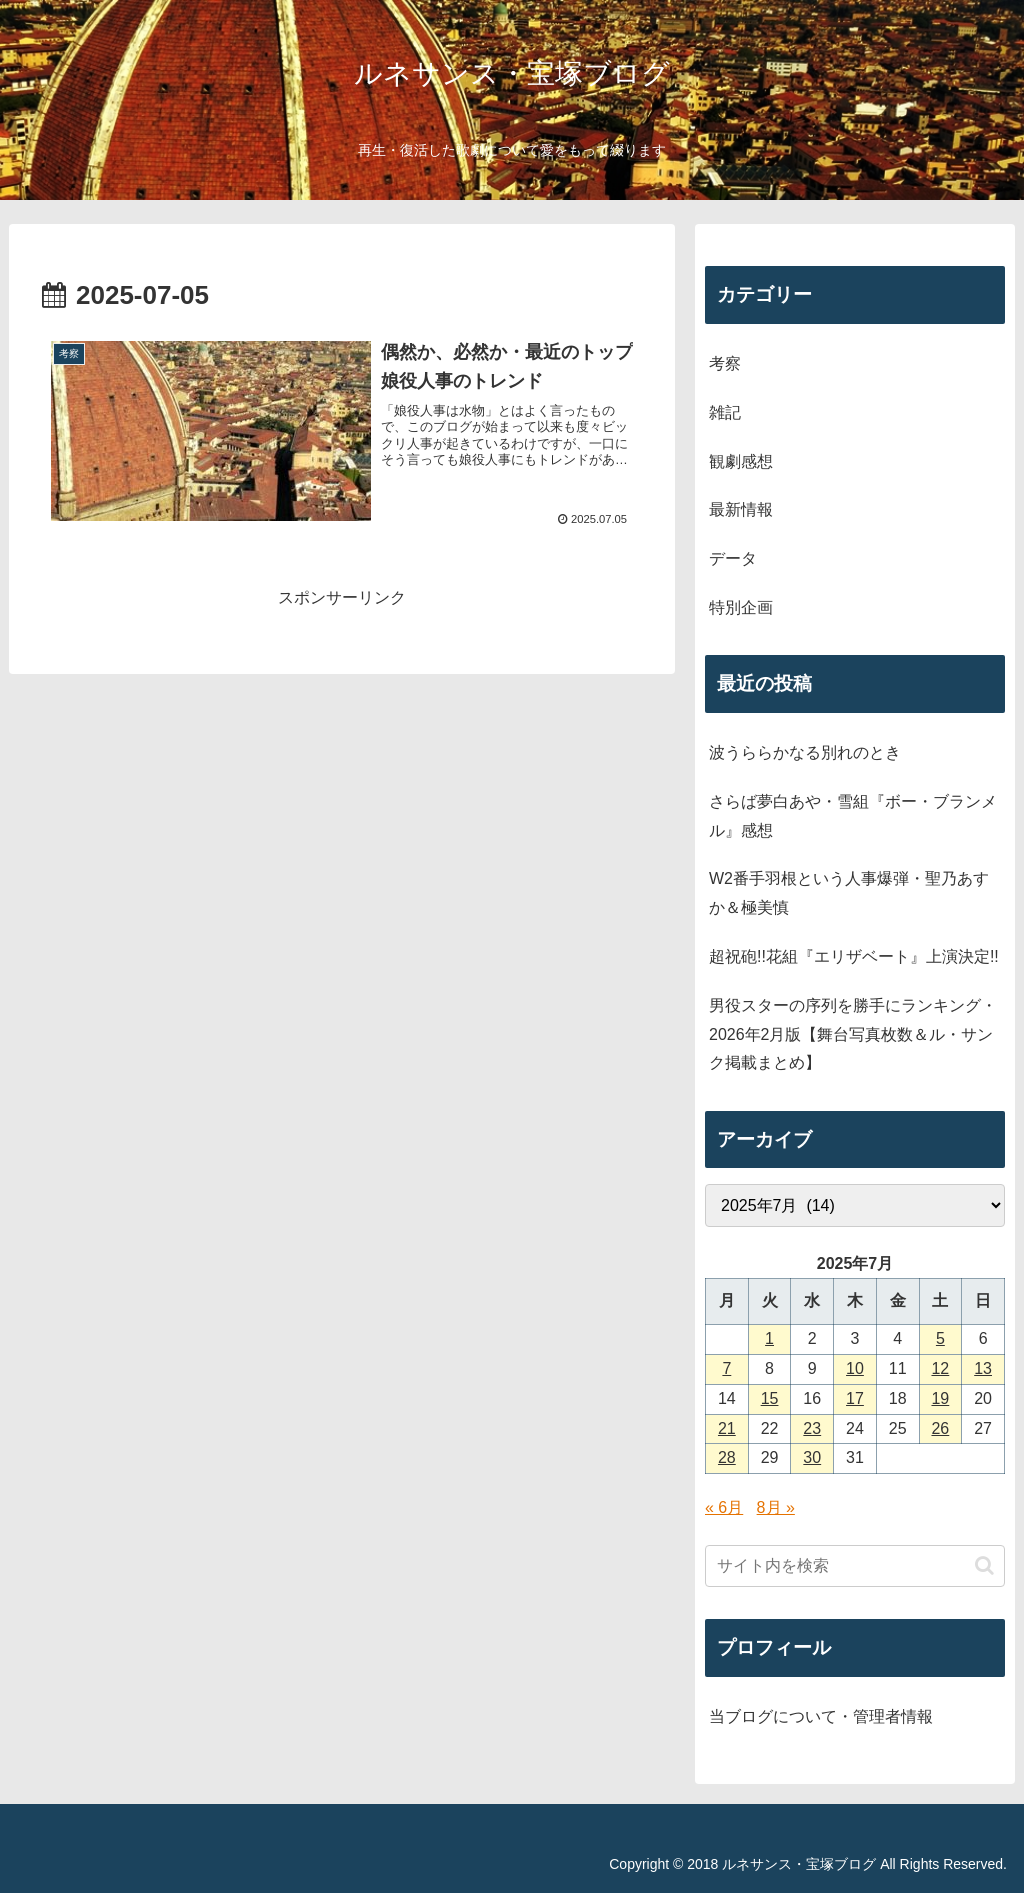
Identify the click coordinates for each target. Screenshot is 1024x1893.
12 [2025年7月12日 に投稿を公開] (940, 1368)
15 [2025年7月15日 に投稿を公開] (770, 1398)
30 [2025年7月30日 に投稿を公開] (812, 1457)
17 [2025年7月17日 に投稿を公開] (855, 1398)
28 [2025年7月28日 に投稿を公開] (727, 1457)
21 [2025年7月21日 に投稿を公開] (727, 1428)
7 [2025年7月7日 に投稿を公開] (726, 1368)
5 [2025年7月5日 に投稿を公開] (940, 1338)
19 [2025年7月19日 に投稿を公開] (940, 1398)
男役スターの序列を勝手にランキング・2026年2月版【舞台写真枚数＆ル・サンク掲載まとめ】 (853, 1034)
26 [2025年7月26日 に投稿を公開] (940, 1428)
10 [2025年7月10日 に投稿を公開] (855, 1368)
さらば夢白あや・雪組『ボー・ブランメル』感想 (853, 816)
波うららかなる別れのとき (805, 752)
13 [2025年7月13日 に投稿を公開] (983, 1368)
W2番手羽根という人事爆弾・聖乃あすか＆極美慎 (849, 893)
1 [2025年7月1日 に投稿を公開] (769, 1338)
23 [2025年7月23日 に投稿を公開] (812, 1428)
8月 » (776, 1507)
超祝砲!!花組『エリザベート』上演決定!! (854, 956)
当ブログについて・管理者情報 (821, 1716)
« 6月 (724, 1507)
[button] (984, 1565)
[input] (855, 1566)
